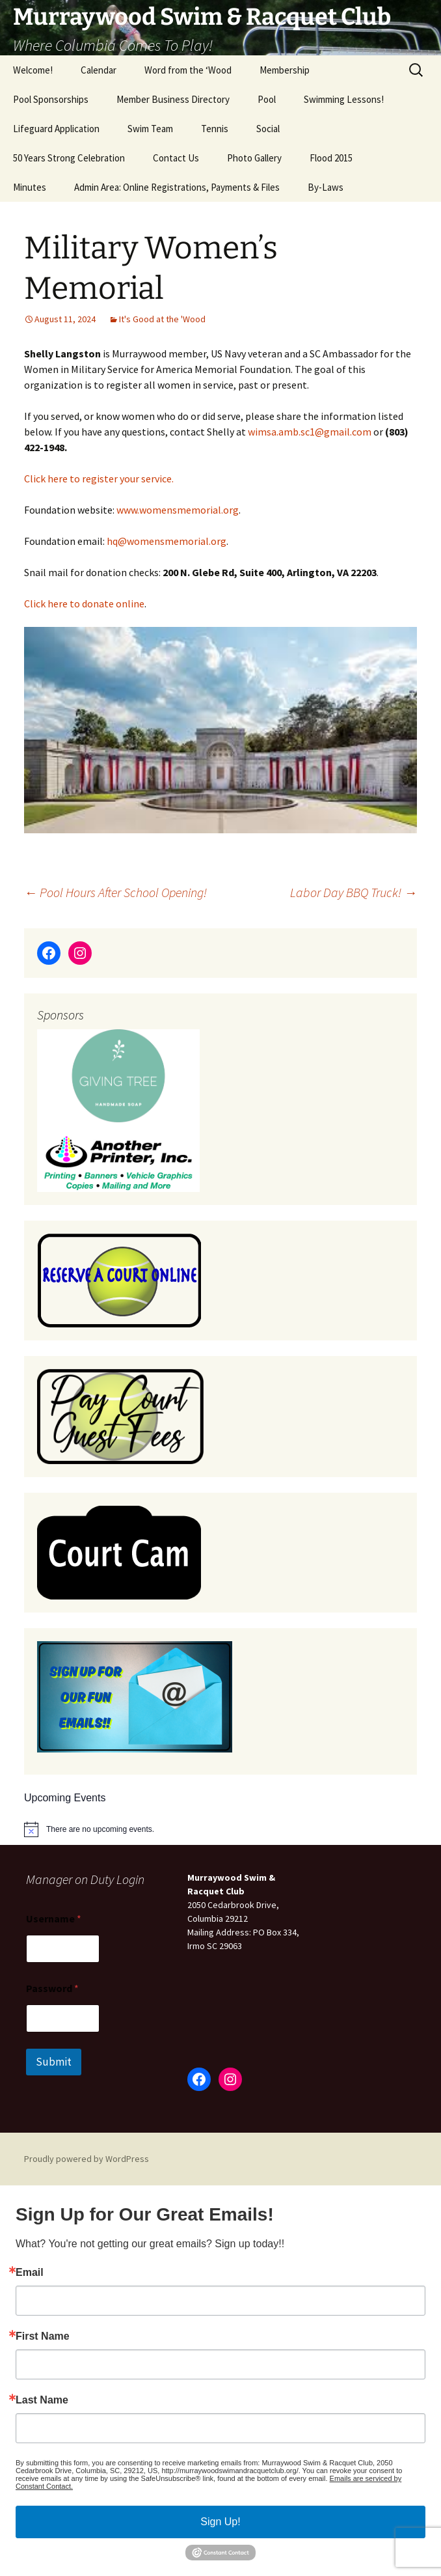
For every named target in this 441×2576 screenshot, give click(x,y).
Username (53, 1919)
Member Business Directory (173, 99)
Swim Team (150, 128)
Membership (285, 70)
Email (30, 2272)
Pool (267, 99)
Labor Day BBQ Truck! (353, 892)
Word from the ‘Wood (188, 70)
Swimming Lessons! (344, 99)
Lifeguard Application (56, 128)
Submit (54, 2062)
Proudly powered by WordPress (86, 2159)
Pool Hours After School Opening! (115, 892)
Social (268, 128)
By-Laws (325, 187)
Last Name (42, 2400)
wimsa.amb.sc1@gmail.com (309, 431)
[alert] (100, 1829)
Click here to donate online (84, 603)
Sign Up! (220, 2521)
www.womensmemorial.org (177, 509)
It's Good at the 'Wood (162, 319)
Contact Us (176, 158)
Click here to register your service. (99, 478)
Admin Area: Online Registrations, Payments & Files (177, 187)
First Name (43, 2336)
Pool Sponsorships (50, 99)
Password (52, 1988)
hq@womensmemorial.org (166, 540)
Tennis (214, 128)
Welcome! (33, 70)
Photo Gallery (254, 158)
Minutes (29, 187)
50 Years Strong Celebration (69, 158)
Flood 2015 (331, 158)
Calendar (98, 70)
